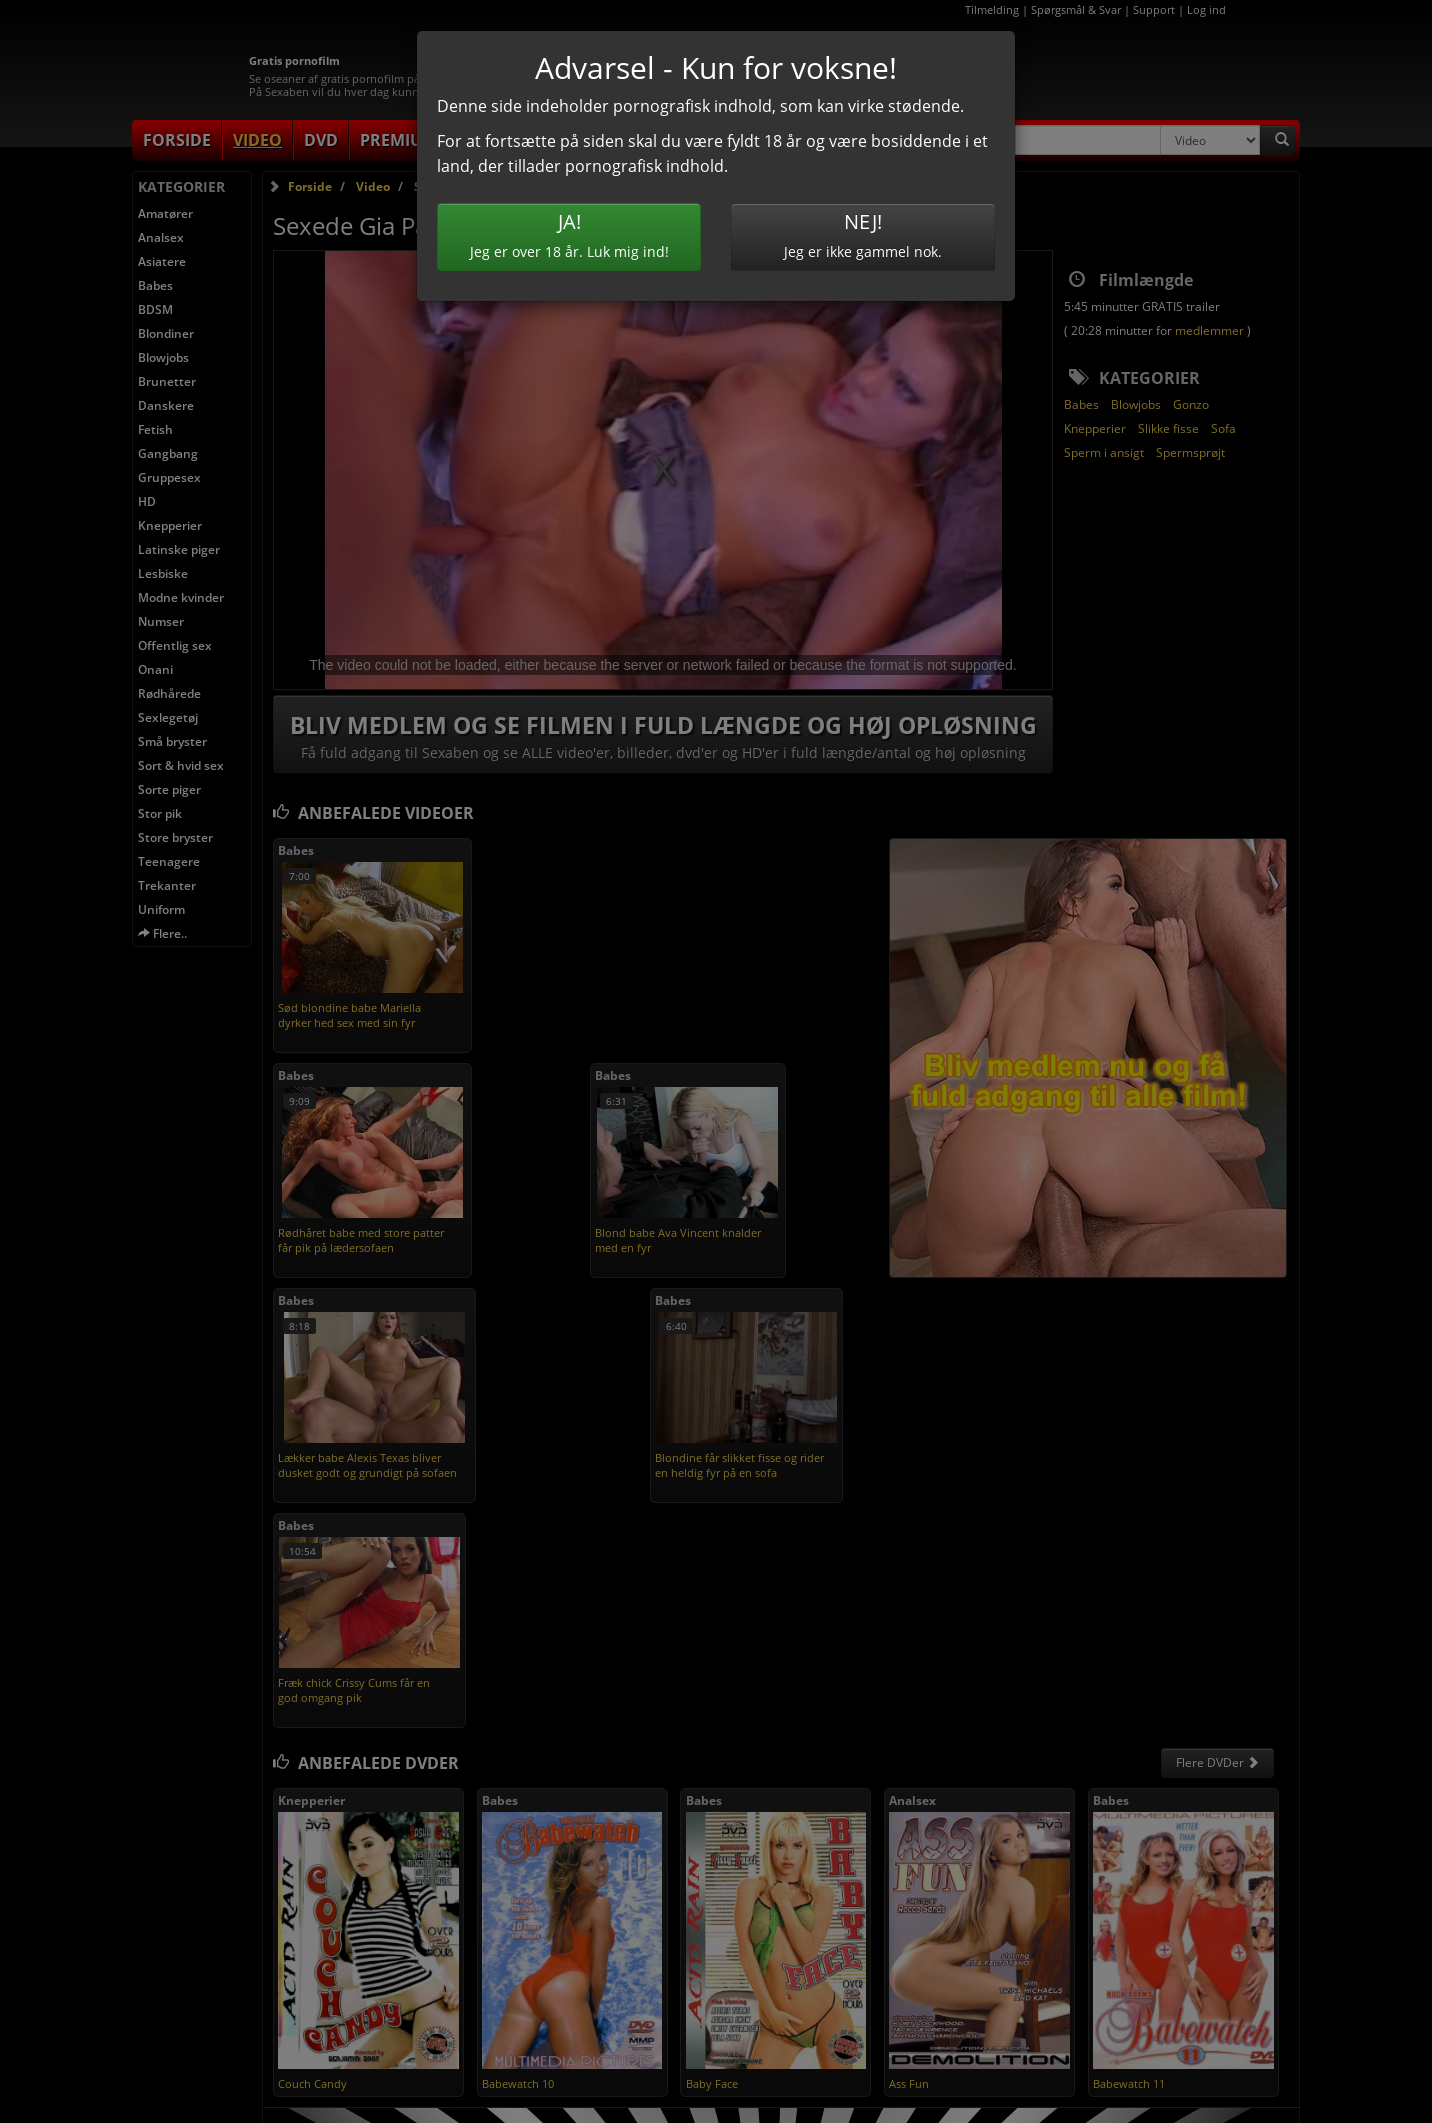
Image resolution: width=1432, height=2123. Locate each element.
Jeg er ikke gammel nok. (863, 234)
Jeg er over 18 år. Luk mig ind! (569, 234)
